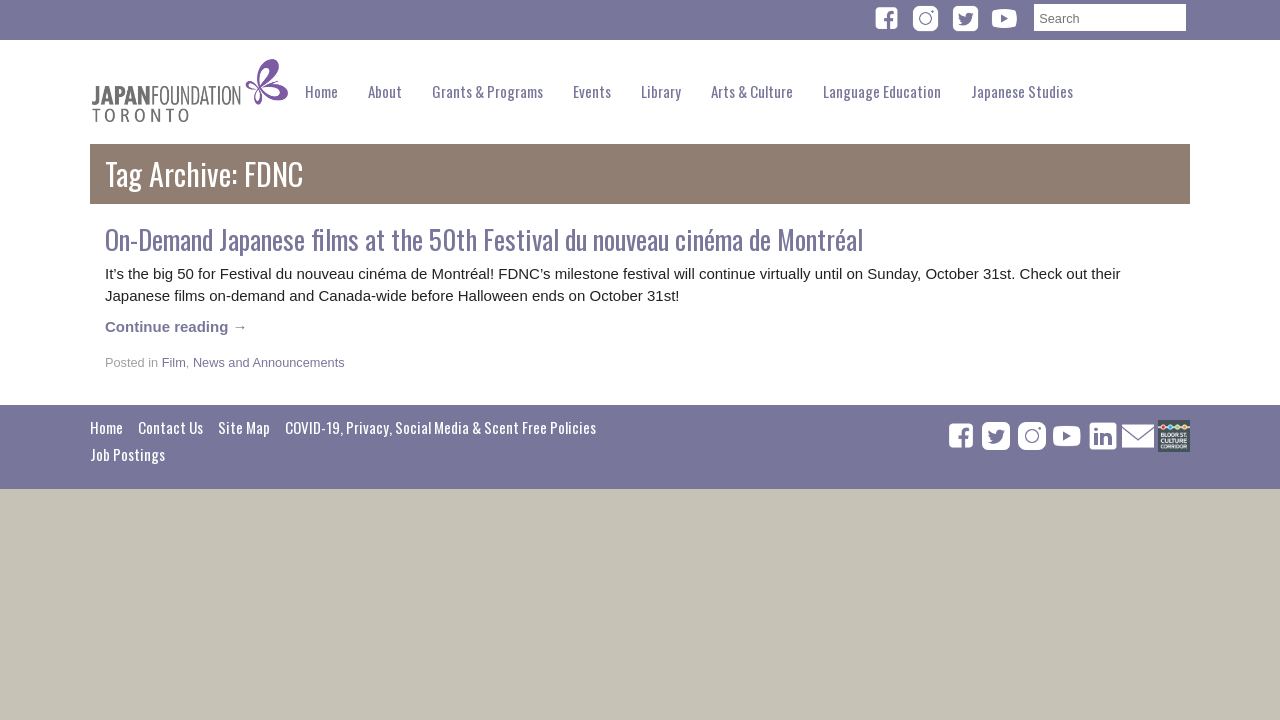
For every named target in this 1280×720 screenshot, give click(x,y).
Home (321, 91)
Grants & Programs (487, 91)
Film (174, 362)
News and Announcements (269, 362)
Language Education (882, 91)
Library (661, 91)
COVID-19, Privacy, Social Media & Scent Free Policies (440, 427)
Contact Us (170, 427)
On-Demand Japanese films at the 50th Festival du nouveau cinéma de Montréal (484, 239)
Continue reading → (176, 326)
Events (592, 91)
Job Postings (127, 454)
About (385, 91)
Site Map (244, 427)
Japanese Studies (1022, 91)
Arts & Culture (752, 91)
